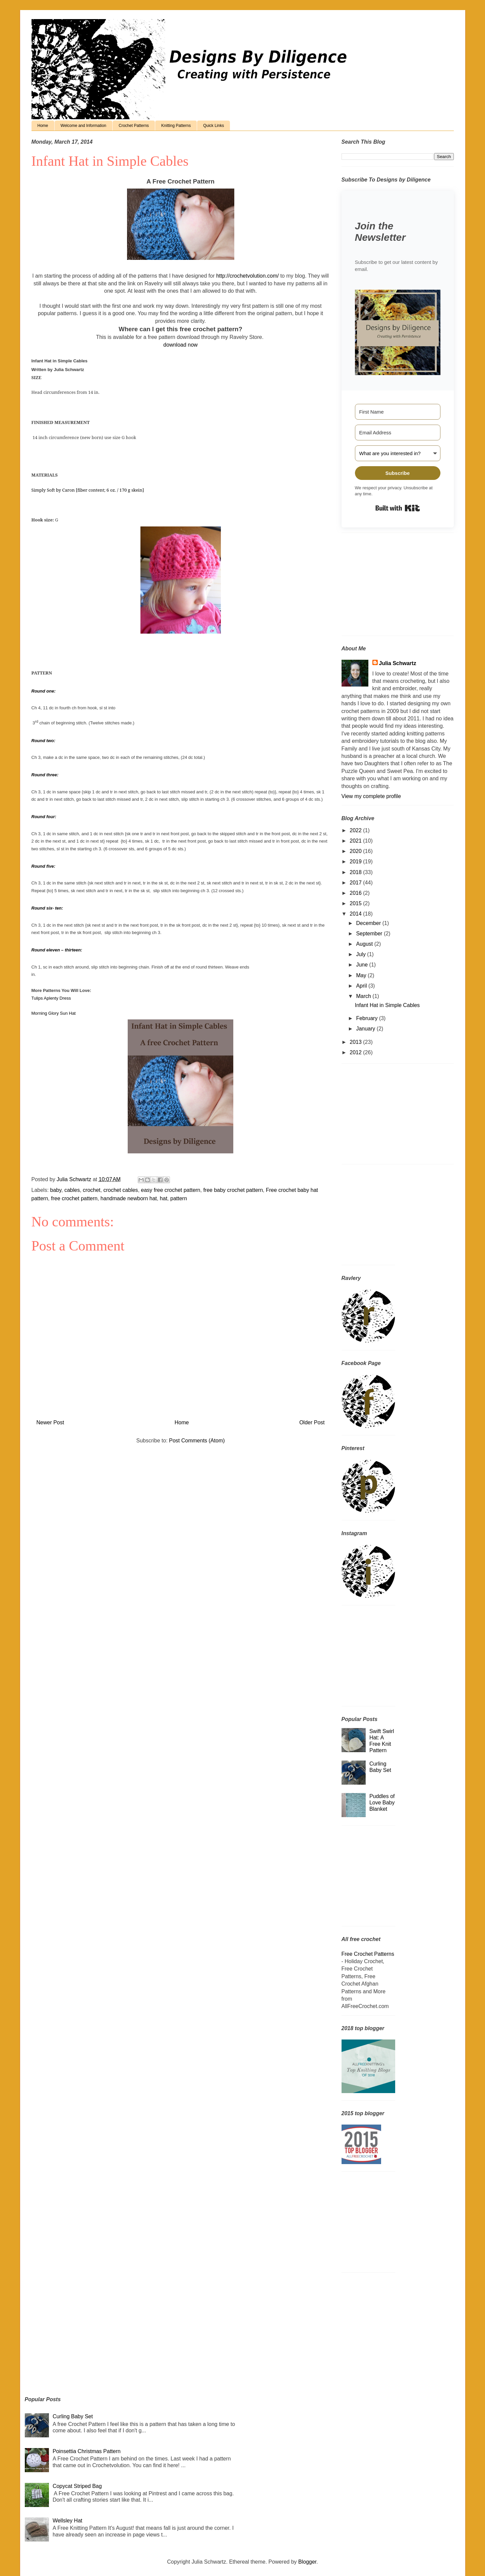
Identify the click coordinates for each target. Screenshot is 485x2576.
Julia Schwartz (397, 663)
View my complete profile (371, 796)
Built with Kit (397, 508)
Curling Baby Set (73, 2416)
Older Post (312, 1422)
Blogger (307, 2562)
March (364, 996)
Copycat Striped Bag (77, 2486)
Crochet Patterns (134, 125)
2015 (356, 903)
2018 (356, 872)
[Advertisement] (383, 586)
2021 (356, 841)
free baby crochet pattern (233, 1190)
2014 (356, 914)
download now (180, 345)
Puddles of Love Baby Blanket (382, 1802)
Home (43, 125)
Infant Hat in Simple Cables (387, 1005)
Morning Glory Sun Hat (54, 1013)
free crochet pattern (74, 1198)
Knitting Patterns (176, 125)
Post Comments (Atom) (197, 1440)
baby (56, 1190)
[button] (397, 333)
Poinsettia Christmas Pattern (87, 2451)
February (367, 1018)
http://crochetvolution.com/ (247, 276)
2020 (356, 851)
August (365, 944)
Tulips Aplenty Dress (51, 998)
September (370, 933)
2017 (356, 882)
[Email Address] (397, 432)
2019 (356, 861)
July (361, 954)
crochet (91, 1190)
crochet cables (120, 1190)
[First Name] (397, 412)
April (362, 986)
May (362, 975)
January (366, 1028)
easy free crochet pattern (170, 1190)
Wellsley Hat (67, 2520)
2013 (356, 1042)
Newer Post (50, 1422)
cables (72, 1190)
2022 (356, 830)
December (369, 923)
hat (163, 1198)
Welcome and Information (84, 125)
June (362, 965)
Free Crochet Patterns (368, 1954)
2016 (356, 893)
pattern (178, 1198)
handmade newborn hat (129, 1198)
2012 (356, 1052)
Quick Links (213, 125)
